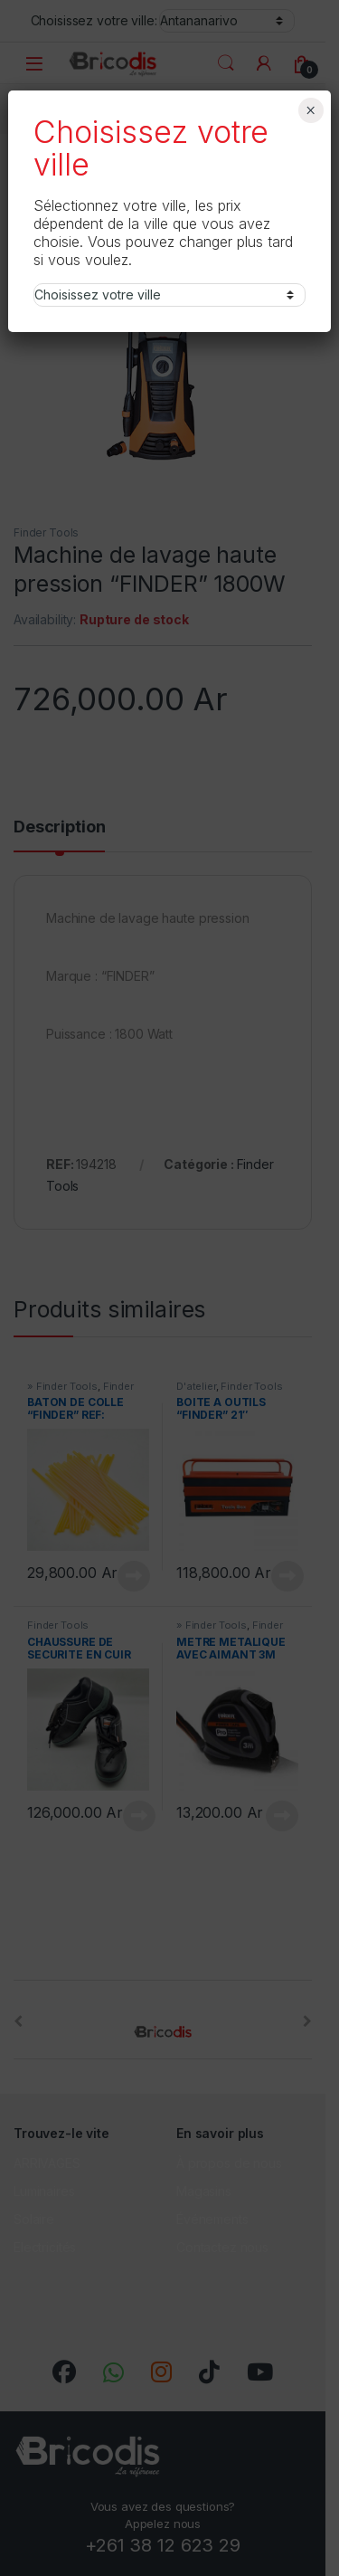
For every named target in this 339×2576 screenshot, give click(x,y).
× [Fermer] (310, 110)
